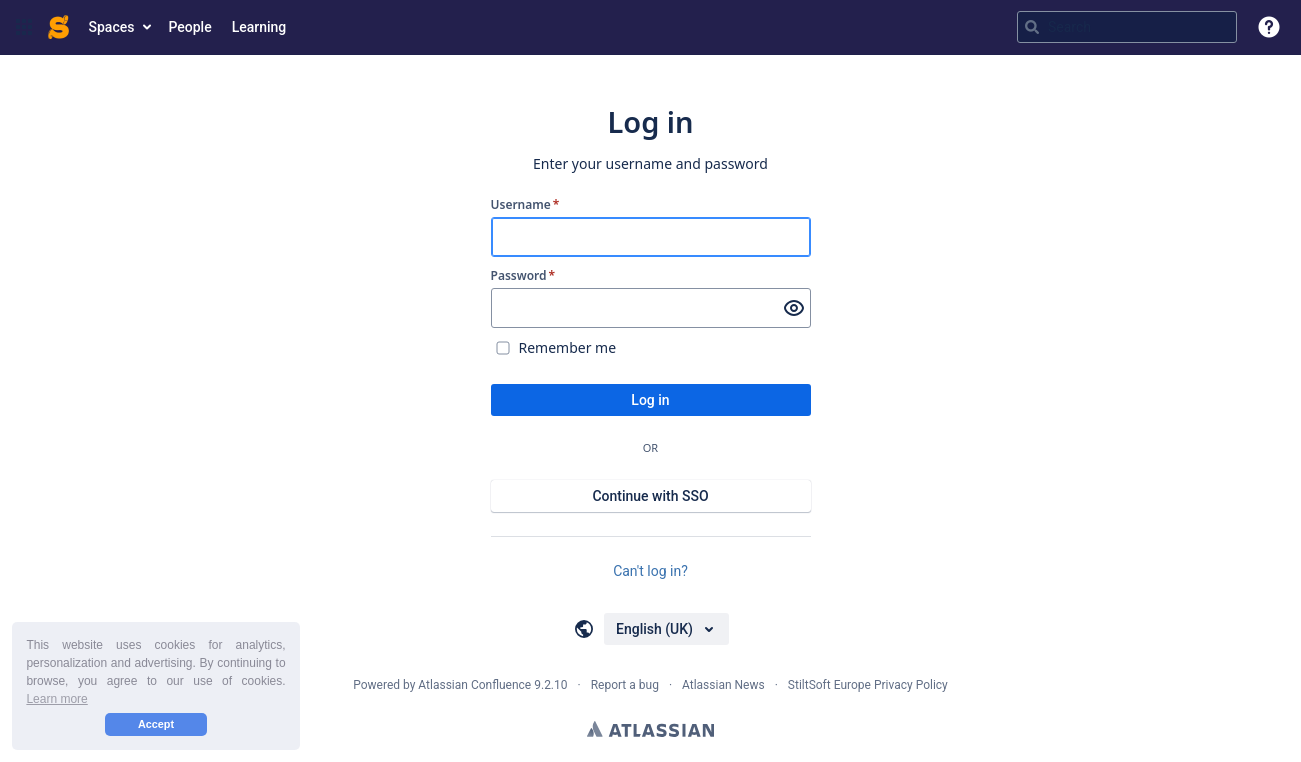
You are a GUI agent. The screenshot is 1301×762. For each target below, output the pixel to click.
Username (525, 205)
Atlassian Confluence (474, 685)
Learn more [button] (56, 699)
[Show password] (794, 308)
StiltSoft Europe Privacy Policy (868, 685)
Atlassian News (723, 685)
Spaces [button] (112, 27)
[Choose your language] (666, 629)
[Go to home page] (58, 27)
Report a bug (625, 685)
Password (523, 276)
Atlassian (650, 729)
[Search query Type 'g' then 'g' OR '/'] (1127, 27)
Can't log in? (650, 571)
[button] (24, 27)
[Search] (1032, 27)
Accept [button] (156, 724)
